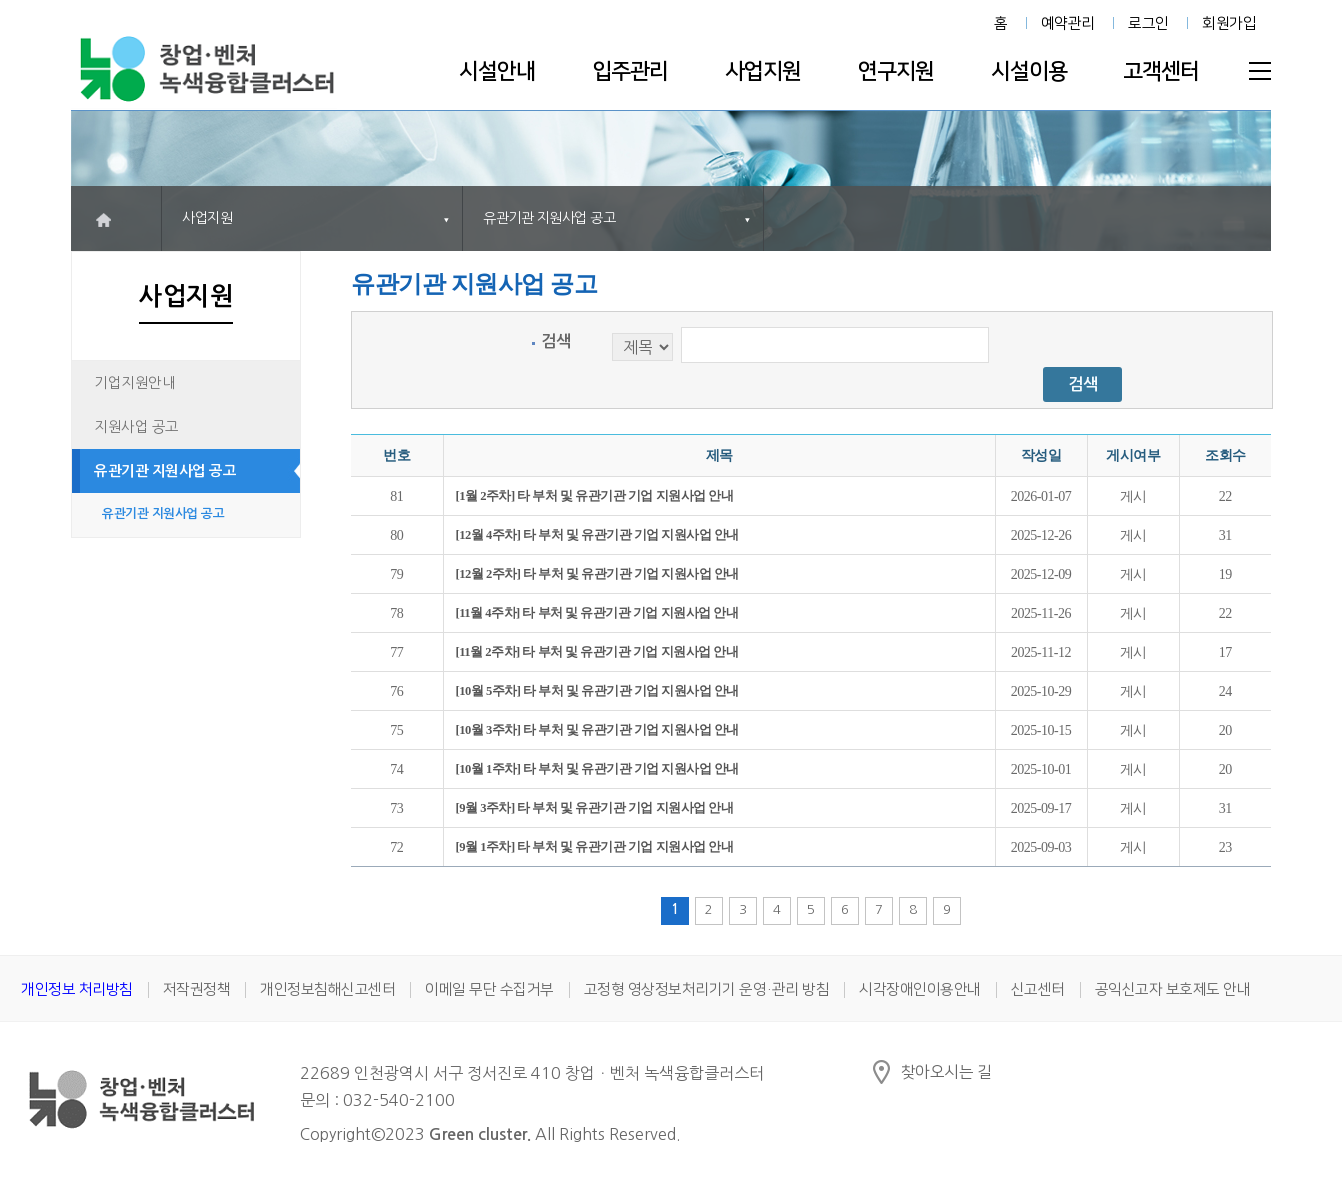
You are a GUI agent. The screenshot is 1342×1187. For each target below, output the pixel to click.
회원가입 (1229, 23)
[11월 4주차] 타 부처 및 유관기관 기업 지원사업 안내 (597, 613)
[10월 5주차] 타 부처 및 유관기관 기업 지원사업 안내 (597, 691)
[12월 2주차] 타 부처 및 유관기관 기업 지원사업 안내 (597, 574)
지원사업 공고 (136, 427)
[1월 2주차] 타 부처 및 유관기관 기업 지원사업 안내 (595, 496)
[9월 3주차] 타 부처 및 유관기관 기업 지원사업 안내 (595, 808)
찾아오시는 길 (946, 1072)
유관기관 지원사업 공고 (165, 471)
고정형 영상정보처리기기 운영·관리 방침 (707, 989)
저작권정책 (197, 989)
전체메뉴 (1260, 71)
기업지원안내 (134, 383)
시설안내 (497, 71)
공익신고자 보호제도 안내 (1173, 989)
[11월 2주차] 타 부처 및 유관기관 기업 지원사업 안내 (597, 652)
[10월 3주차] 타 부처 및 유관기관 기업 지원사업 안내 (597, 730)
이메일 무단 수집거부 (489, 989)
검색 (555, 341)
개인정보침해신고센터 (327, 989)
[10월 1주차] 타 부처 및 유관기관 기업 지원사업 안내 (597, 769)
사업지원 (763, 71)
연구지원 (896, 71)
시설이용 (1029, 71)
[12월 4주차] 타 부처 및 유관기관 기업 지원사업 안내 (597, 535)
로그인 (1148, 23)
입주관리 (630, 71)
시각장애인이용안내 (920, 989)
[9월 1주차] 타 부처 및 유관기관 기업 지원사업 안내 (595, 847)
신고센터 (1038, 989)
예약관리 (1068, 23)
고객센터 (1161, 71)
